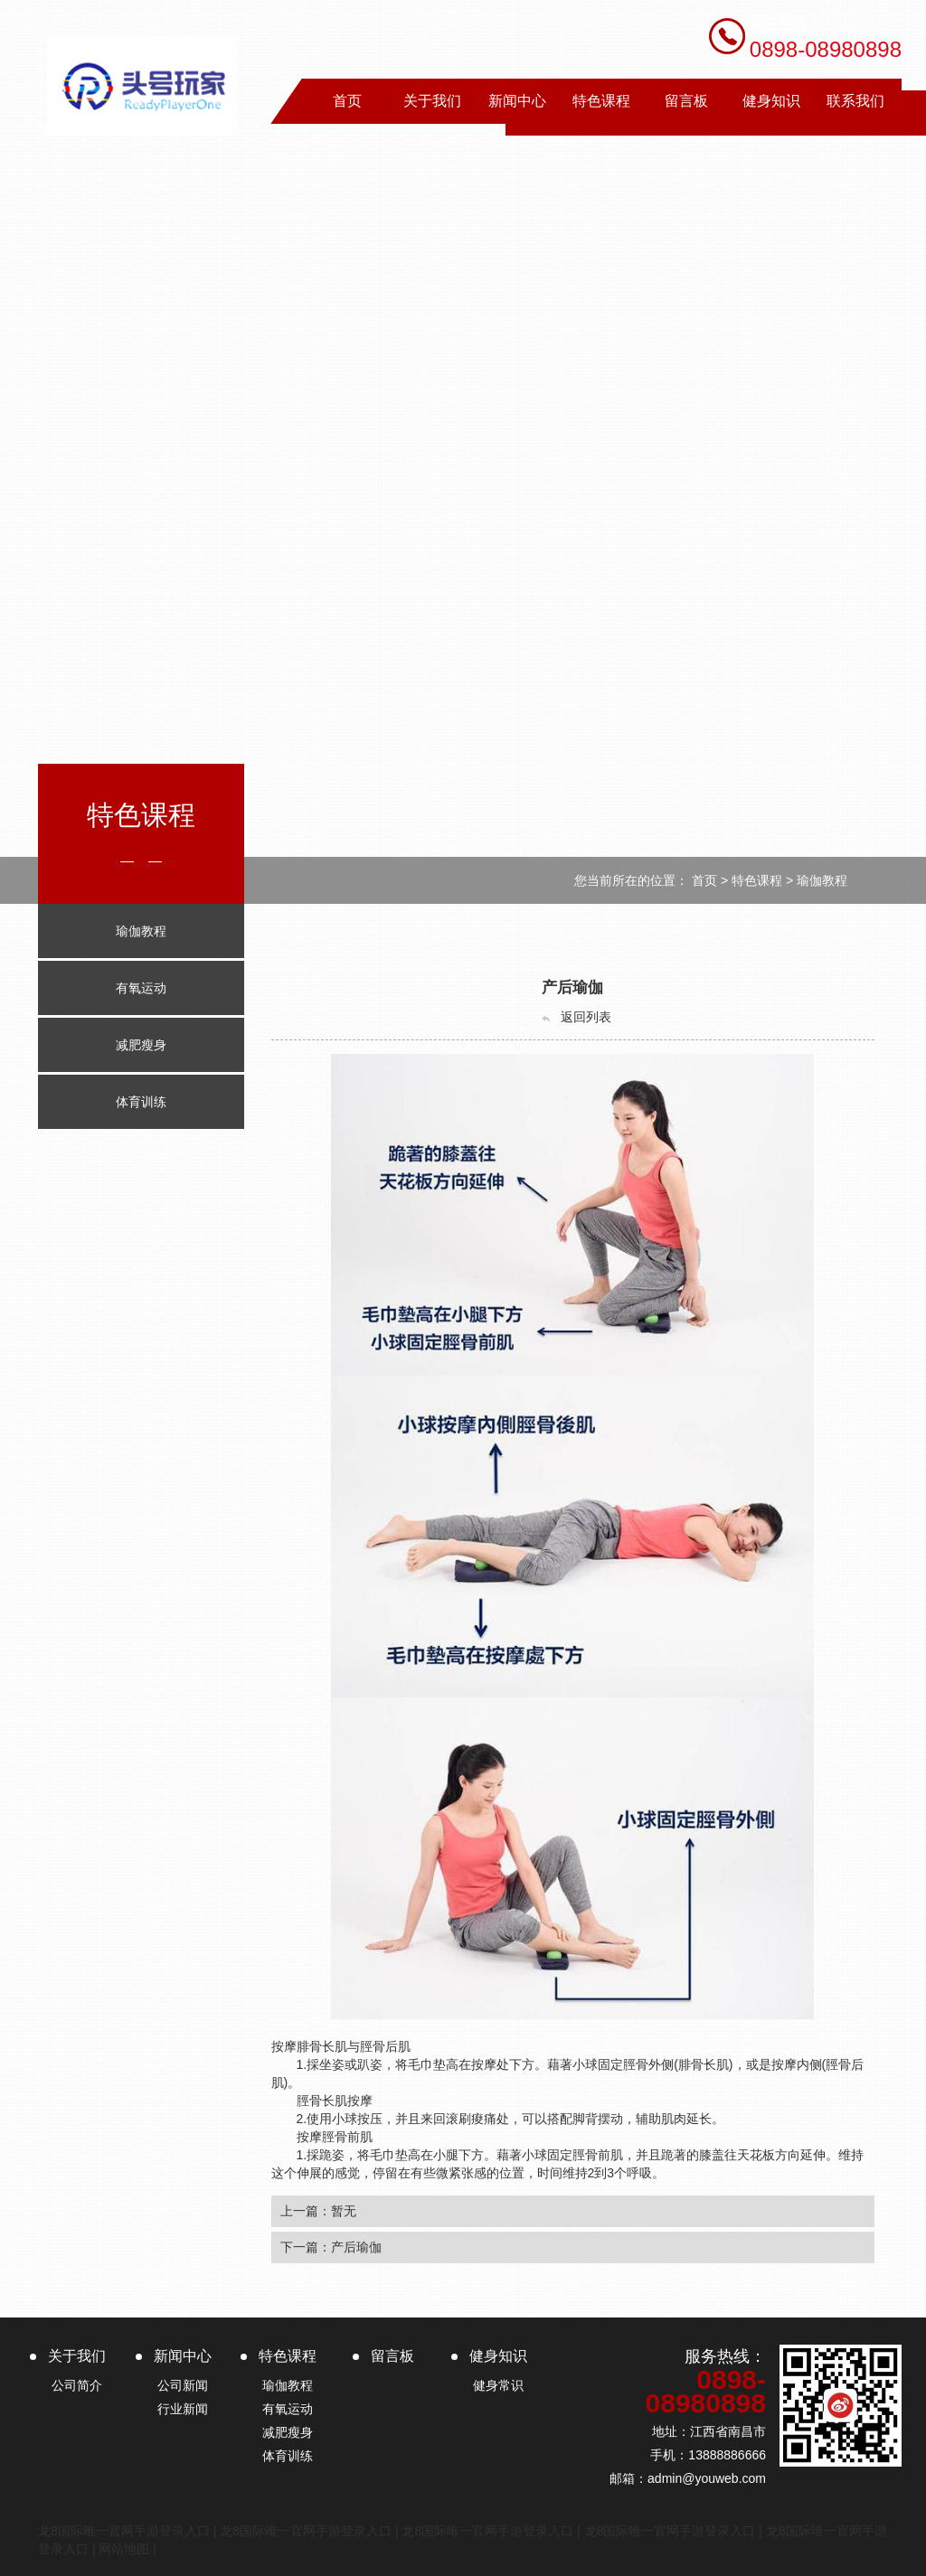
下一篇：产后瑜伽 (331, 2247)
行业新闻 (182, 2409)
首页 (704, 880)
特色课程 (757, 880)
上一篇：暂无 (318, 2211)
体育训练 (287, 2456)
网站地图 (124, 2549)
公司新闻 (182, 2385)
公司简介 (77, 2385)
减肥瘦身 (287, 2432)
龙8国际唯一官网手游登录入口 (124, 2531)
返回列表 (575, 1017)
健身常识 (498, 2385)
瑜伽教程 (822, 880)
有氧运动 (287, 2409)
